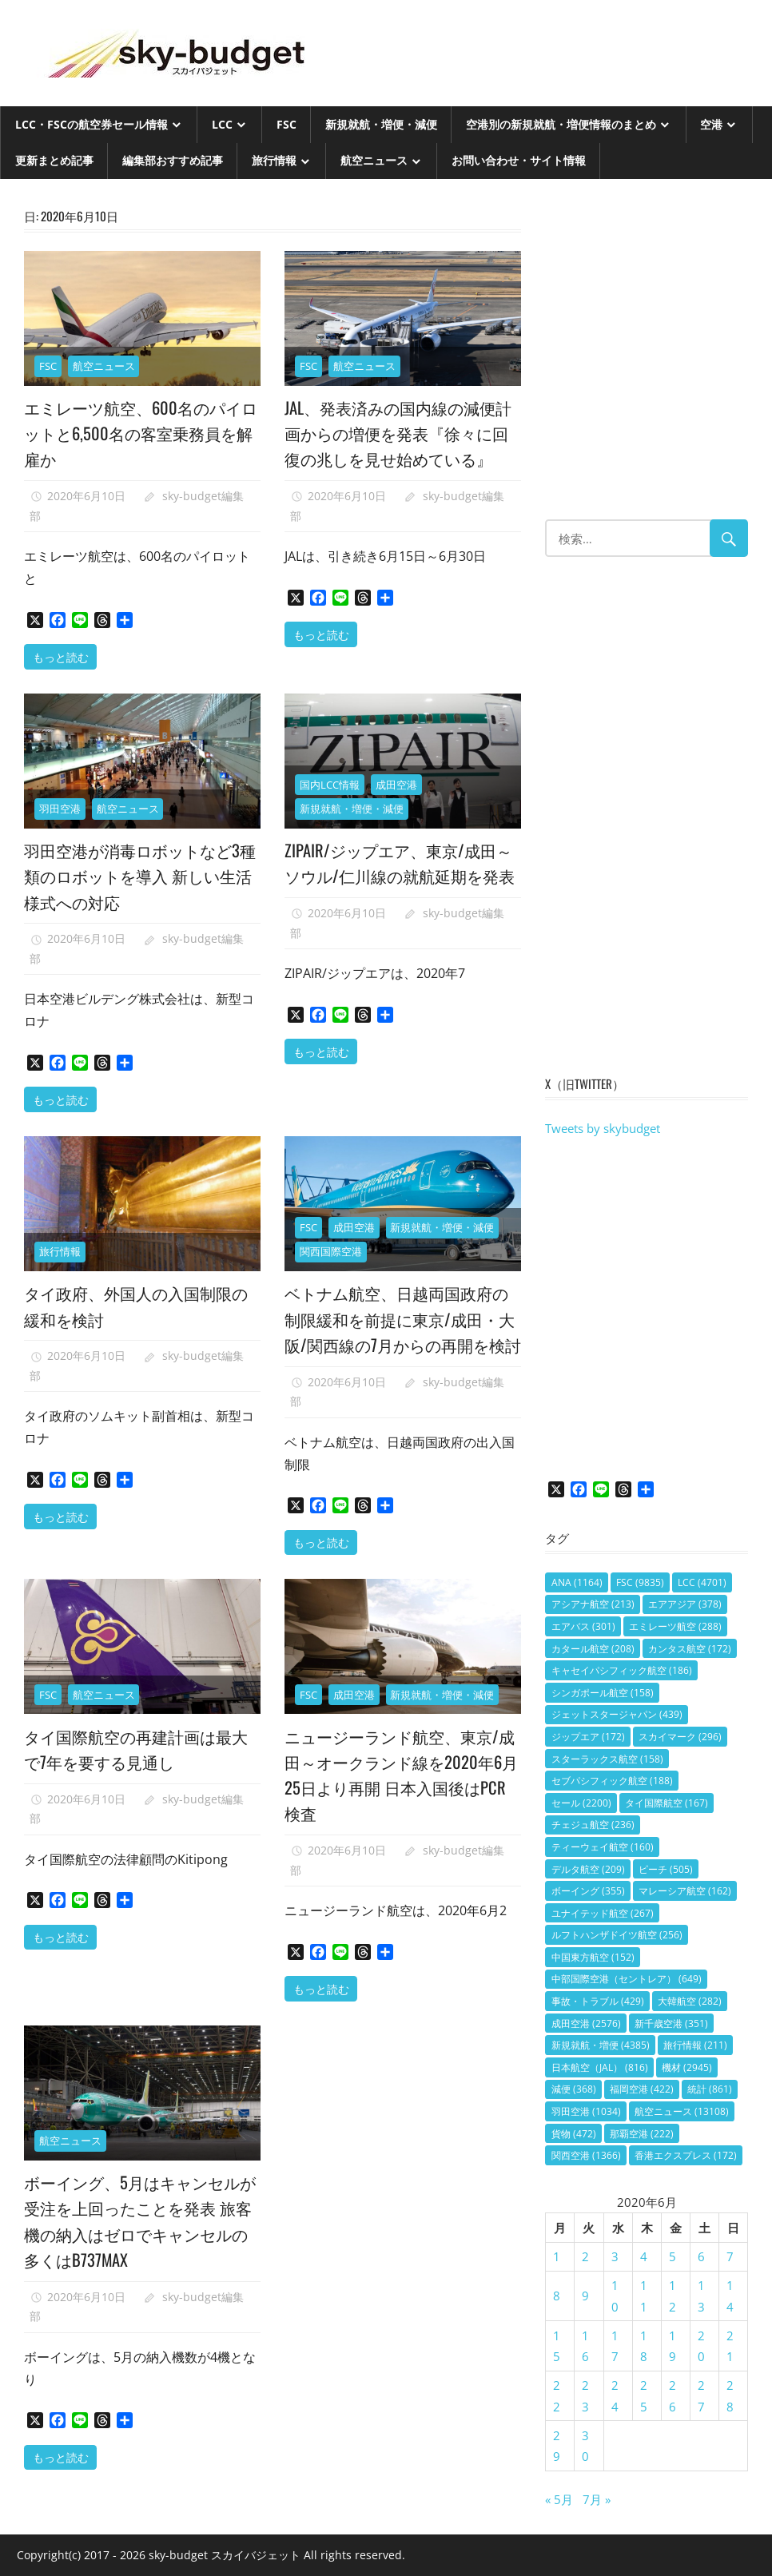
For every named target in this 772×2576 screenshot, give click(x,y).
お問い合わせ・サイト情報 (519, 160)
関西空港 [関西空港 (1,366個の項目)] (586, 2155)
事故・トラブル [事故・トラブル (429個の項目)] (597, 2001)
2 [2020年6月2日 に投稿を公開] (585, 2256)
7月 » (597, 2499)
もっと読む (61, 656)
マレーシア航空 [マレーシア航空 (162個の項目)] (685, 1891)
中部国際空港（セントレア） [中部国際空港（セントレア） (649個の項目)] (626, 1979)
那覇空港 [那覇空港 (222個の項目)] (642, 2134)
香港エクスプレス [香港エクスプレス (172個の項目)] (686, 2155)
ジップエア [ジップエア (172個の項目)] (588, 1736)
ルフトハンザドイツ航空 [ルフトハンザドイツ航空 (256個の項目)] (616, 1935)
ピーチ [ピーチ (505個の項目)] (666, 1869)
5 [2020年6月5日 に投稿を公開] (672, 2256)
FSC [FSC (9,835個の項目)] (640, 1582)
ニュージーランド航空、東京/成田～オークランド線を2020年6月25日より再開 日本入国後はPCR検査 (397, 1802)
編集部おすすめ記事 (172, 160)
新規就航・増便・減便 (381, 124)
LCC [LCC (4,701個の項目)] (702, 1582)
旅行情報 (274, 160)
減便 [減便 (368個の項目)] (573, 2089)
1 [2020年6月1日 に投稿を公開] (556, 2256)
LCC (222, 124)
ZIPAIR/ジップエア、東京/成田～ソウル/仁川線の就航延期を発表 (401, 878)
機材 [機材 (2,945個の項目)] (687, 2067)
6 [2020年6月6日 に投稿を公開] (701, 2256)
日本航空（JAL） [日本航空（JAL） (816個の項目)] (599, 2067)
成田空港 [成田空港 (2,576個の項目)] (586, 2023)
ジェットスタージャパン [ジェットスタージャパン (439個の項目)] (616, 1714)
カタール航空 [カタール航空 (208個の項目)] (593, 1649)
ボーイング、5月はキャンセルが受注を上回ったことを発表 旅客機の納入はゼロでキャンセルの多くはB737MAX (141, 2249)
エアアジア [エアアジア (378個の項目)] (685, 1604)
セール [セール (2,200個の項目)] (581, 1803)
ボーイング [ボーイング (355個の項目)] (588, 1891)
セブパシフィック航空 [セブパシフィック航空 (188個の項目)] (612, 1780)
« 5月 (559, 2499)
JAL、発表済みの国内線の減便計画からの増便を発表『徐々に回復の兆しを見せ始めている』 (402, 445)
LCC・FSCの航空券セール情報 (91, 124)
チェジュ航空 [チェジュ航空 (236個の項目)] (593, 1824)
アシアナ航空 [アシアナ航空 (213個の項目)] (593, 1604)
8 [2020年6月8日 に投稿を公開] (556, 2296)
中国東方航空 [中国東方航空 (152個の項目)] (593, 1957)
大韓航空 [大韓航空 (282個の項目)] (690, 2001)
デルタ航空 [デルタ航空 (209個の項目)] (588, 1869)
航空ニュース (374, 160)
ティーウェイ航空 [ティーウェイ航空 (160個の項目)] (602, 1847)
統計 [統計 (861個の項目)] (709, 2089)
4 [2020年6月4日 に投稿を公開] (643, 2256)
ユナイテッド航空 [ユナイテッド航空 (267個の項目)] (602, 1913)
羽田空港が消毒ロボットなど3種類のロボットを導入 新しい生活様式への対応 (141, 878)
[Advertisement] (646, 357)
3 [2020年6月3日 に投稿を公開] (615, 2256)
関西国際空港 (331, 1255)
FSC (286, 124)
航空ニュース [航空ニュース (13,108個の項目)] (682, 2111)
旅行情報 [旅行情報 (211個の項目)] (695, 2045)
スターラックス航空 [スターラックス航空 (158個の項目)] (607, 1759)
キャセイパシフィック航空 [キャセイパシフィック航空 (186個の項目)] (621, 1670)
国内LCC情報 (330, 788)
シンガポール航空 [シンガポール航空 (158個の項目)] (602, 1692)
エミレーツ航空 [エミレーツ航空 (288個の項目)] (675, 1626)
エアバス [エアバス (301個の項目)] (583, 1626)
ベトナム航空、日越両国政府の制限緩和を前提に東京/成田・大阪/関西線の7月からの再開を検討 (400, 1334)
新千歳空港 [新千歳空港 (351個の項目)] (671, 2023)
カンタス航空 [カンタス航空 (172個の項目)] (689, 1649)
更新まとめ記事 (54, 160)
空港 (711, 124)
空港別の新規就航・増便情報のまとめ (561, 124)
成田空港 (396, 788)
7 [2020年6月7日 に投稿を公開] (730, 2256)
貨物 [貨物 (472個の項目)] (573, 2134)
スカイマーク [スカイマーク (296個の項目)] (680, 1736)
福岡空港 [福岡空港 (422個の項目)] (642, 2089)
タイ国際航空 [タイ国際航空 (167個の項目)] (666, 1803)
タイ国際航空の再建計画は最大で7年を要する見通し (140, 1777)
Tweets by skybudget (602, 1128)
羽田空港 (60, 812)
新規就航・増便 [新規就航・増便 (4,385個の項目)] (600, 2045)
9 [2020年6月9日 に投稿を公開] (585, 2296)
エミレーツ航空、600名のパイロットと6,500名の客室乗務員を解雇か (142, 432)
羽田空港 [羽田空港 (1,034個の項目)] (586, 2111)
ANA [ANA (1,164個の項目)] (577, 1582)
